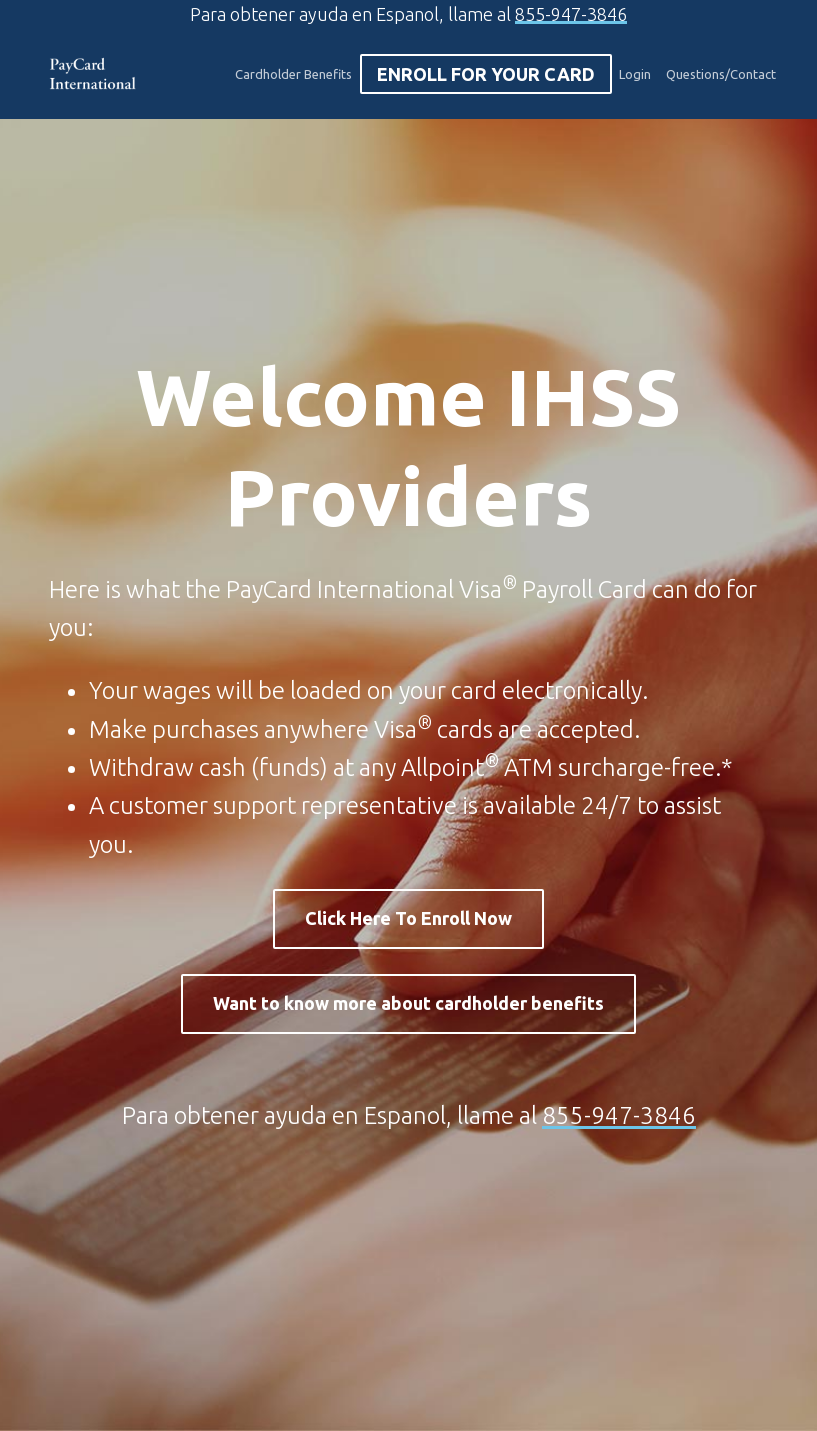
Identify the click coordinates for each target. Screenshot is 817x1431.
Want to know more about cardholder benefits (408, 1003)
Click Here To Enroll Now (408, 918)
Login (635, 74)
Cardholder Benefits (293, 74)
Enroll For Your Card (486, 74)
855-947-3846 (571, 14)
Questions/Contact (721, 74)
